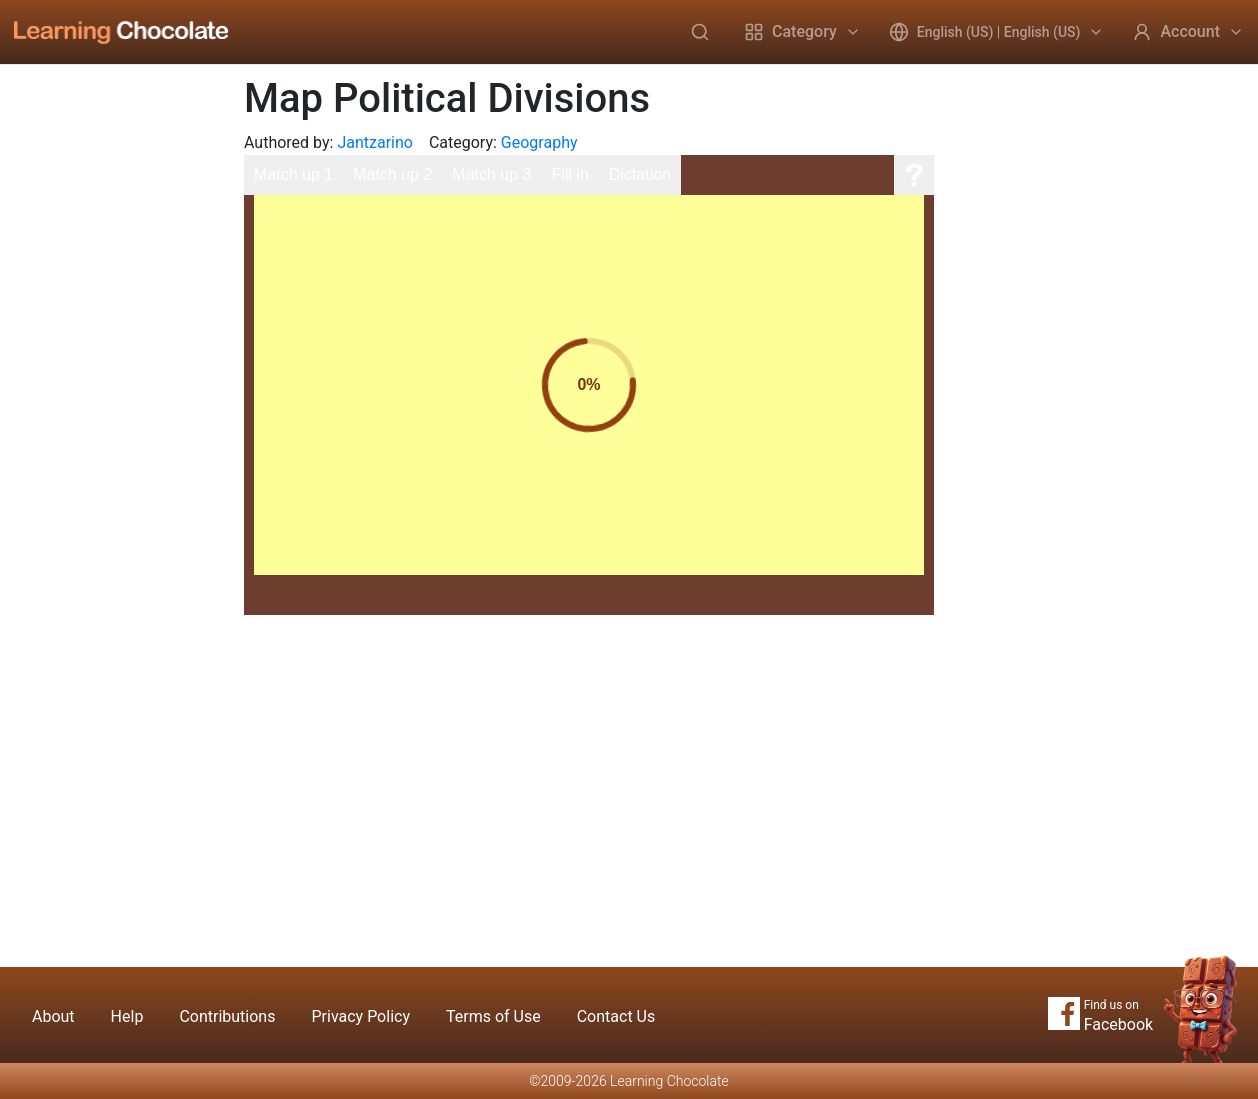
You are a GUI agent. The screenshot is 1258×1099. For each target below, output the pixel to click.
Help (127, 1016)
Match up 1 (293, 174)
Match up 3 (491, 174)
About (53, 1016)
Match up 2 (392, 174)
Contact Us (616, 1016)
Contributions (227, 1016)
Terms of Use (493, 1016)
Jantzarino (375, 142)
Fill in (569, 174)
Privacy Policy (360, 1016)
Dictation (640, 174)
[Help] (914, 175)
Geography (539, 142)
